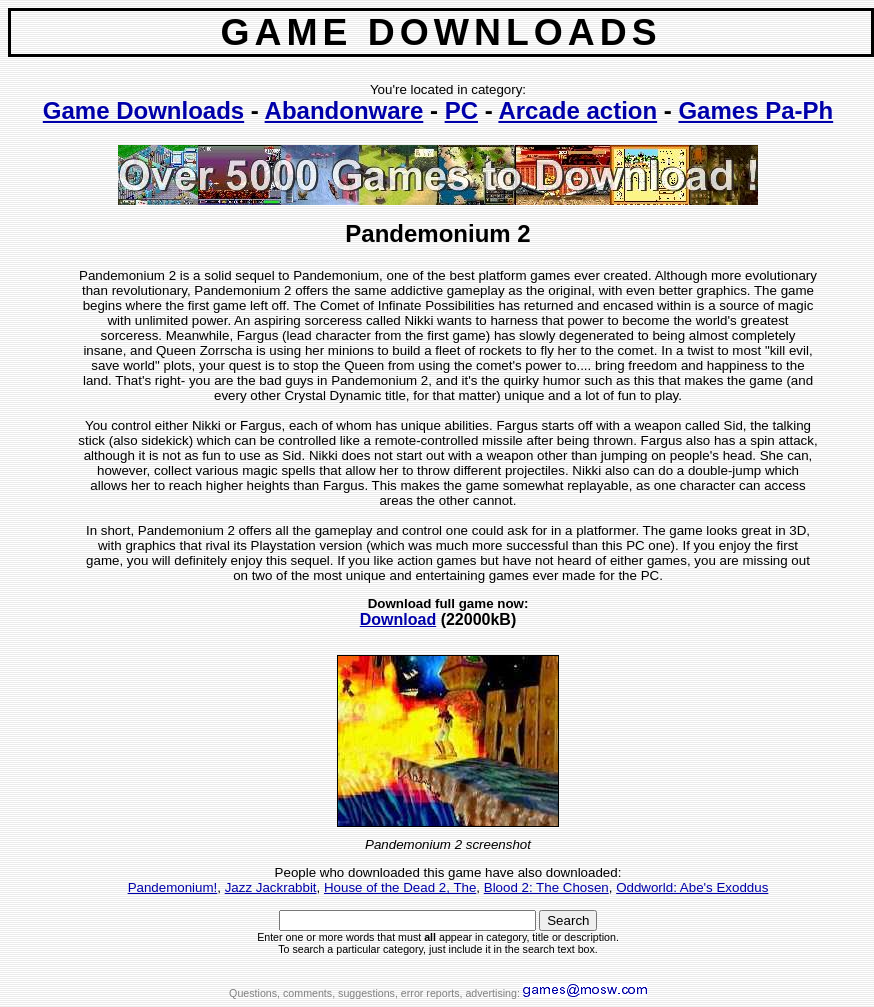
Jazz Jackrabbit (271, 887)
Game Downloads (143, 110)
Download (398, 619)
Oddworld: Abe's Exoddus (692, 887)
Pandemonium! (173, 887)
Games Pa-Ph (755, 110)
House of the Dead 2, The (400, 887)
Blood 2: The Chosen (546, 887)
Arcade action (577, 110)
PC (461, 110)
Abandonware (344, 110)
